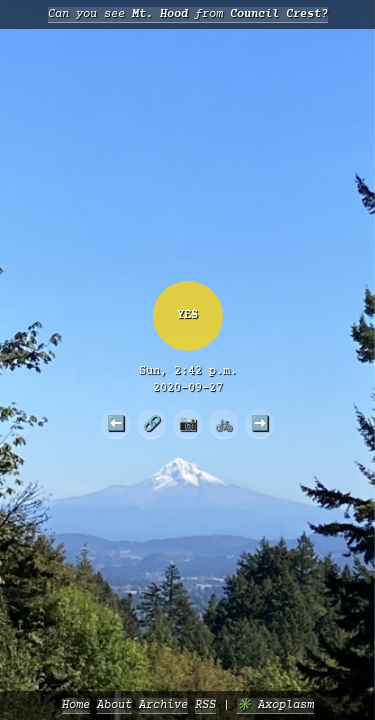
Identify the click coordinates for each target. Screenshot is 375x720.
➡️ (260, 423)
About (114, 705)
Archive (163, 705)
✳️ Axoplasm (275, 705)
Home (76, 705)
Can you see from (188, 14)
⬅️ (116, 423)
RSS (205, 705)
